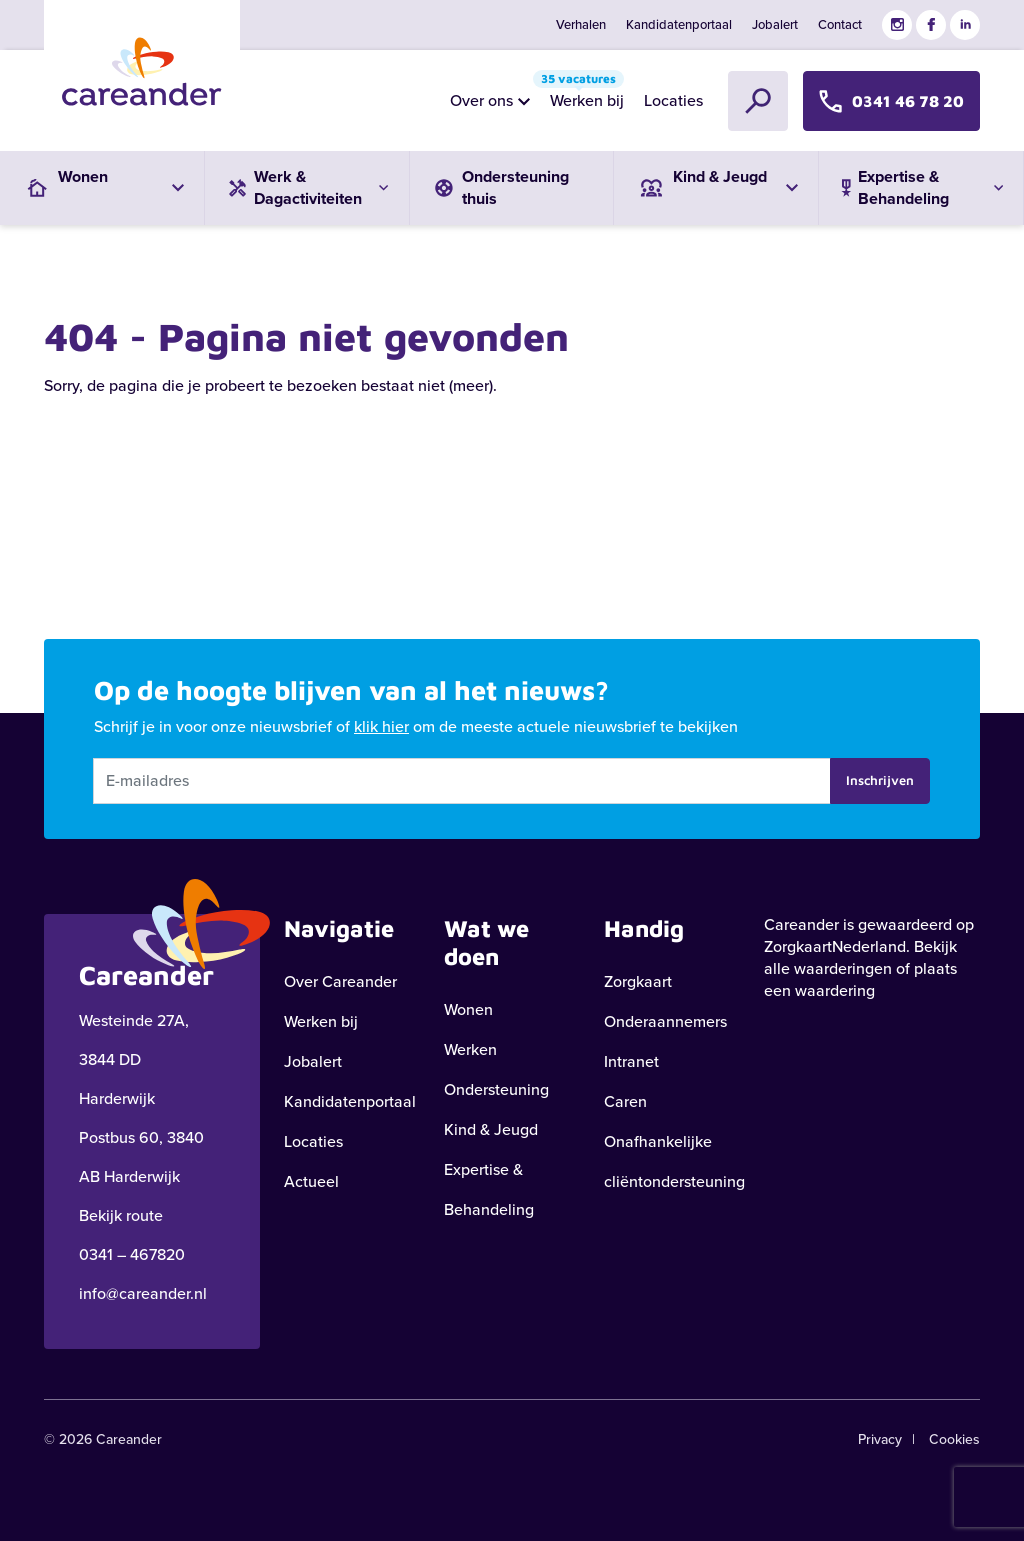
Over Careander (340, 981)
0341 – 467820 (132, 1254)
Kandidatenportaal (679, 24)
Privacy (880, 1439)
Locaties (673, 100)
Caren (625, 1101)
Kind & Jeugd (491, 1129)
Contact (840, 24)
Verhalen (581, 24)
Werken (470, 1049)
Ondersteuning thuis (499, 187)
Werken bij (582, 95)
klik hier (381, 726)
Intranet (631, 1061)
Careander (801, 924)
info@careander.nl (143, 1293)
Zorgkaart (638, 981)
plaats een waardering (860, 979)
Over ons (481, 100)
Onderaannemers (665, 1021)
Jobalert (775, 24)
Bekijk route (121, 1215)
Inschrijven (880, 780)
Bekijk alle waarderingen (860, 957)
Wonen (468, 1009)
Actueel (311, 1181)
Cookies (954, 1439)
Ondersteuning (496, 1089)
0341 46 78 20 (891, 100)
